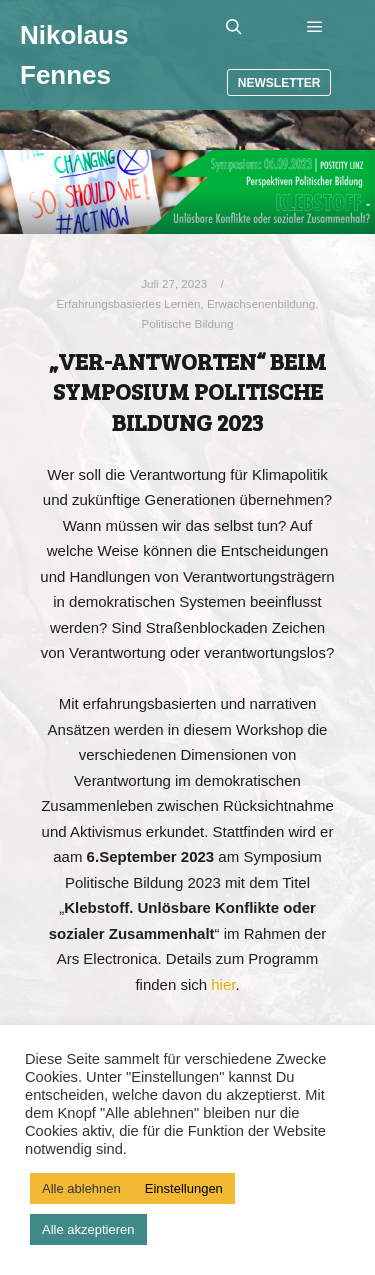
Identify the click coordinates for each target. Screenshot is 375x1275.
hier (223, 984)
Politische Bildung (187, 323)
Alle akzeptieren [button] (88, 1229)
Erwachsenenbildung (261, 303)
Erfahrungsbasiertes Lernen (129, 303)
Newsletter (279, 83)
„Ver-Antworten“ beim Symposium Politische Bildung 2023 (187, 391)
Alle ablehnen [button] (81, 1188)
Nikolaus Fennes (74, 55)
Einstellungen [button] (184, 1188)
